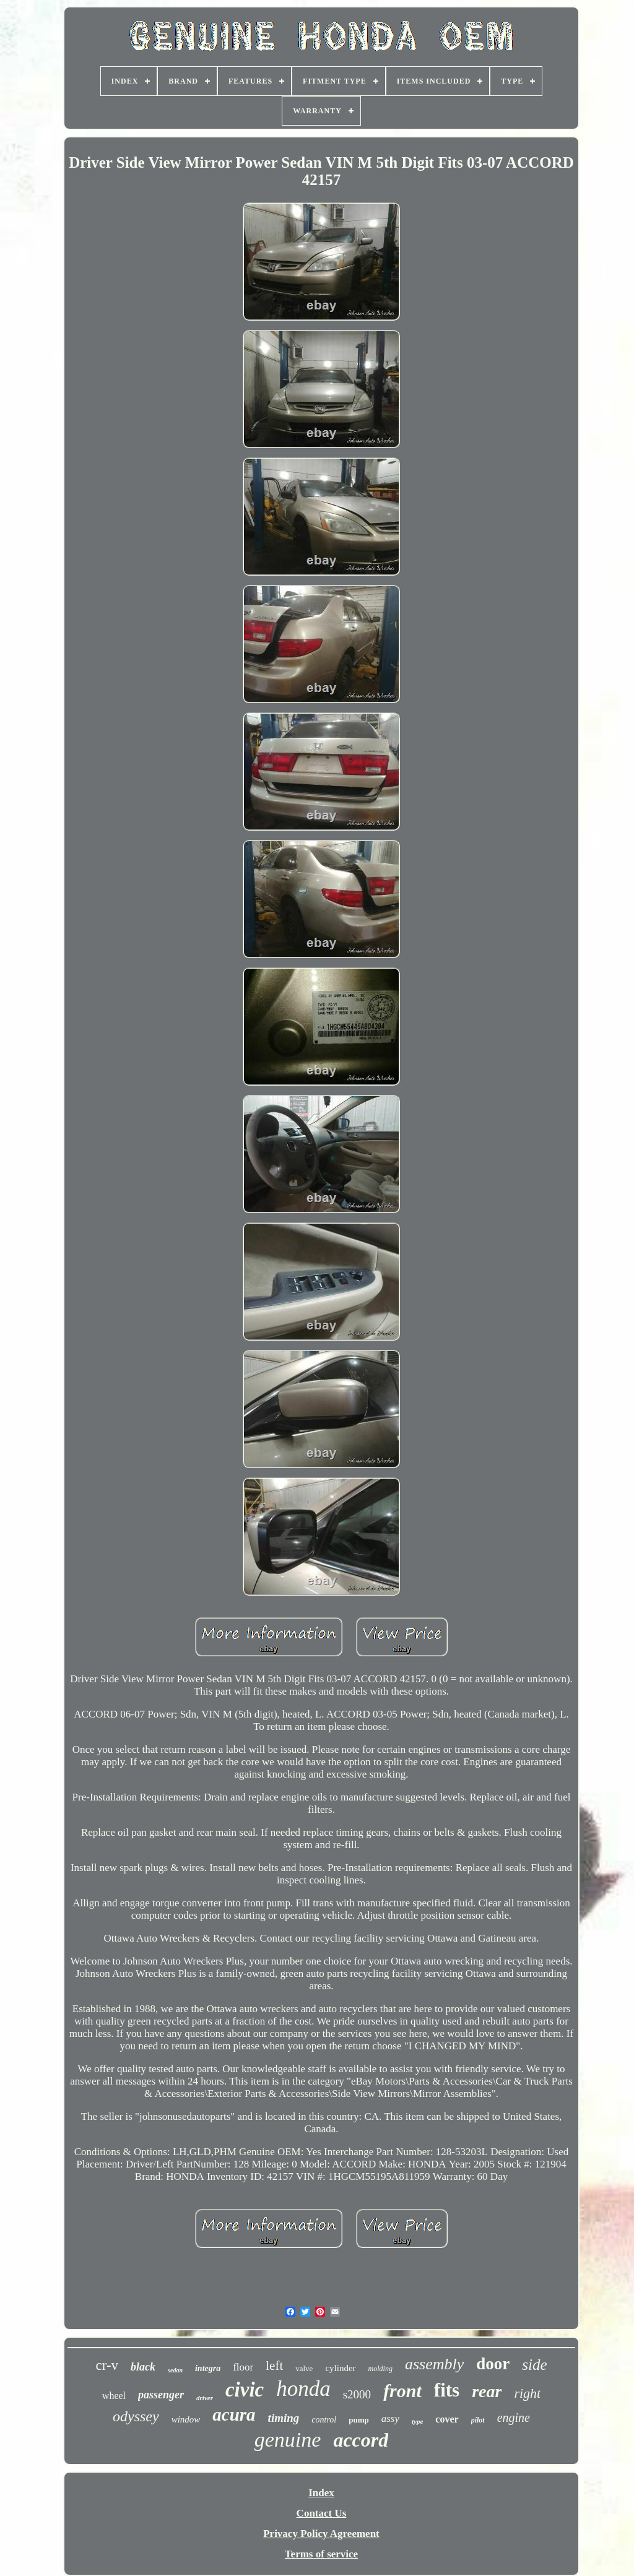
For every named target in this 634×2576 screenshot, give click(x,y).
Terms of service (321, 2554)
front (402, 2390)
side (534, 2364)
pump (359, 2419)
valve (304, 2368)
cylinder (340, 2368)
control (323, 2419)
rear (487, 2391)
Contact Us (322, 2513)
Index (321, 2493)
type (417, 2421)
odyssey (136, 2416)
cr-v (106, 2365)
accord (360, 2440)
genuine (287, 2439)
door (493, 2363)
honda (303, 2389)
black (143, 2367)
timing (284, 2417)
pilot (478, 2420)
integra (207, 2368)
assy (390, 2418)
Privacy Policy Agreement (321, 2533)
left (274, 2365)
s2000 (357, 2394)
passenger (161, 2394)
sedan (175, 2370)
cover (446, 2419)
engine (513, 2417)
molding (380, 2368)
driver (204, 2397)
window (186, 2419)
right (527, 2393)
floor (243, 2367)
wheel (114, 2395)
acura (233, 2414)
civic (244, 2390)
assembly (434, 2364)
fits (446, 2390)
